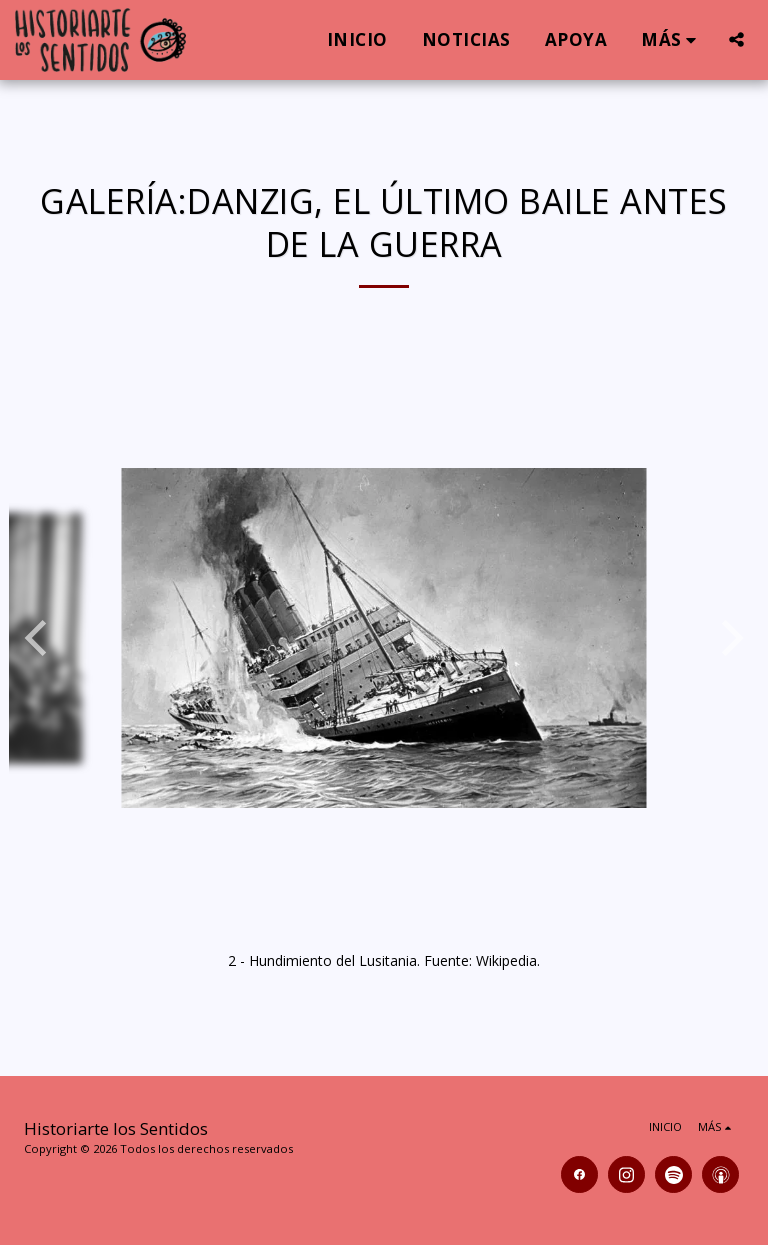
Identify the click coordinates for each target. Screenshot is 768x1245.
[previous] (39, 638)
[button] (736, 39)
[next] (729, 638)
